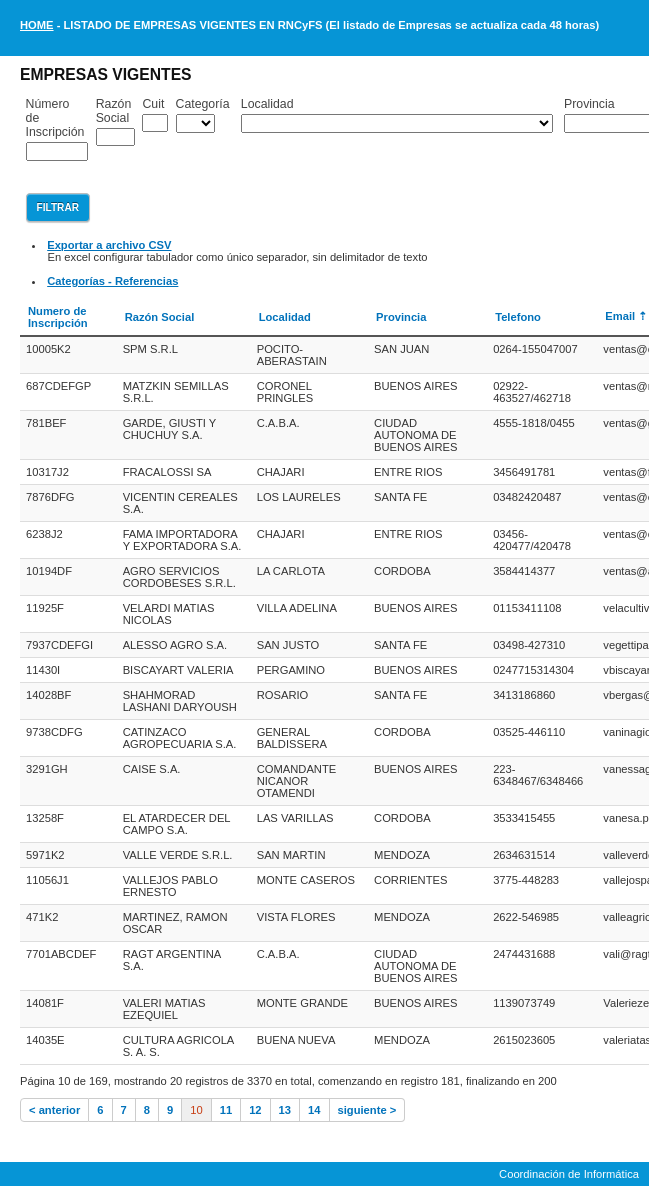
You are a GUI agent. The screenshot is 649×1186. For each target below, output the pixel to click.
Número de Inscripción (55, 118)
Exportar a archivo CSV (109, 245)
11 (226, 1110)
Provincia (401, 317)
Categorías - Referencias (112, 281)
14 (314, 1110)
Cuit (153, 104)
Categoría (203, 104)
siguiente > (367, 1110)
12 (255, 1110)
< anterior (54, 1110)
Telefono (518, 317)
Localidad (267, 104)
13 (285, 1110)
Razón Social (114, 111)
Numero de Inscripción (58, 317)
